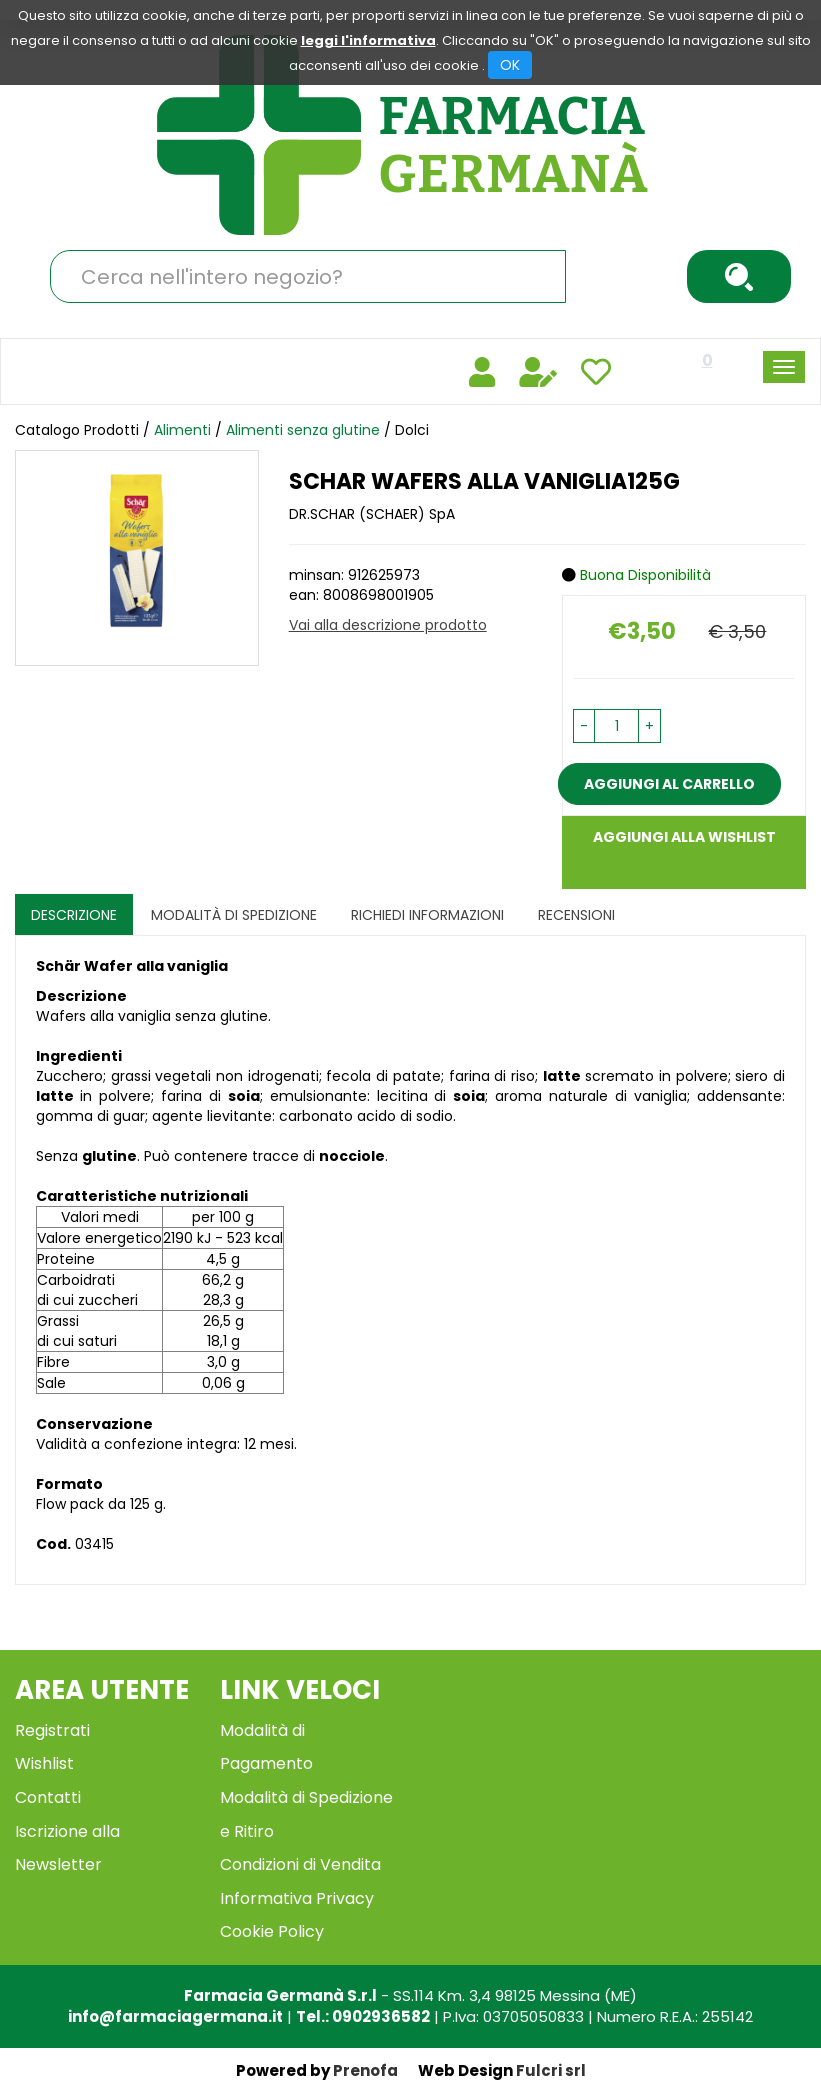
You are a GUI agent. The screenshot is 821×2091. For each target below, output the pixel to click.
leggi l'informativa (368, 40)
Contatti (48, 1797)
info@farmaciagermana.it (175, 2016)
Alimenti (182, 430)
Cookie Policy (272, 1931)
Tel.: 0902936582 (363, 2016)
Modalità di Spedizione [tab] (234, 915)
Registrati (52, 1730)
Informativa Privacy (297, 1898)
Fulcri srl (551, 2070)
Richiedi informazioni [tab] (427, 915)
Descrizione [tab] (74, 915)
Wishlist (44, 1763)
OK (510, 65)
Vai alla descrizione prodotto (388, 625)
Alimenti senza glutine (303, 430)
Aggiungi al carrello (669, 784)
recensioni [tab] (576, 915)
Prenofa (365, 2070)
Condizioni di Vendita (300, 1864)
